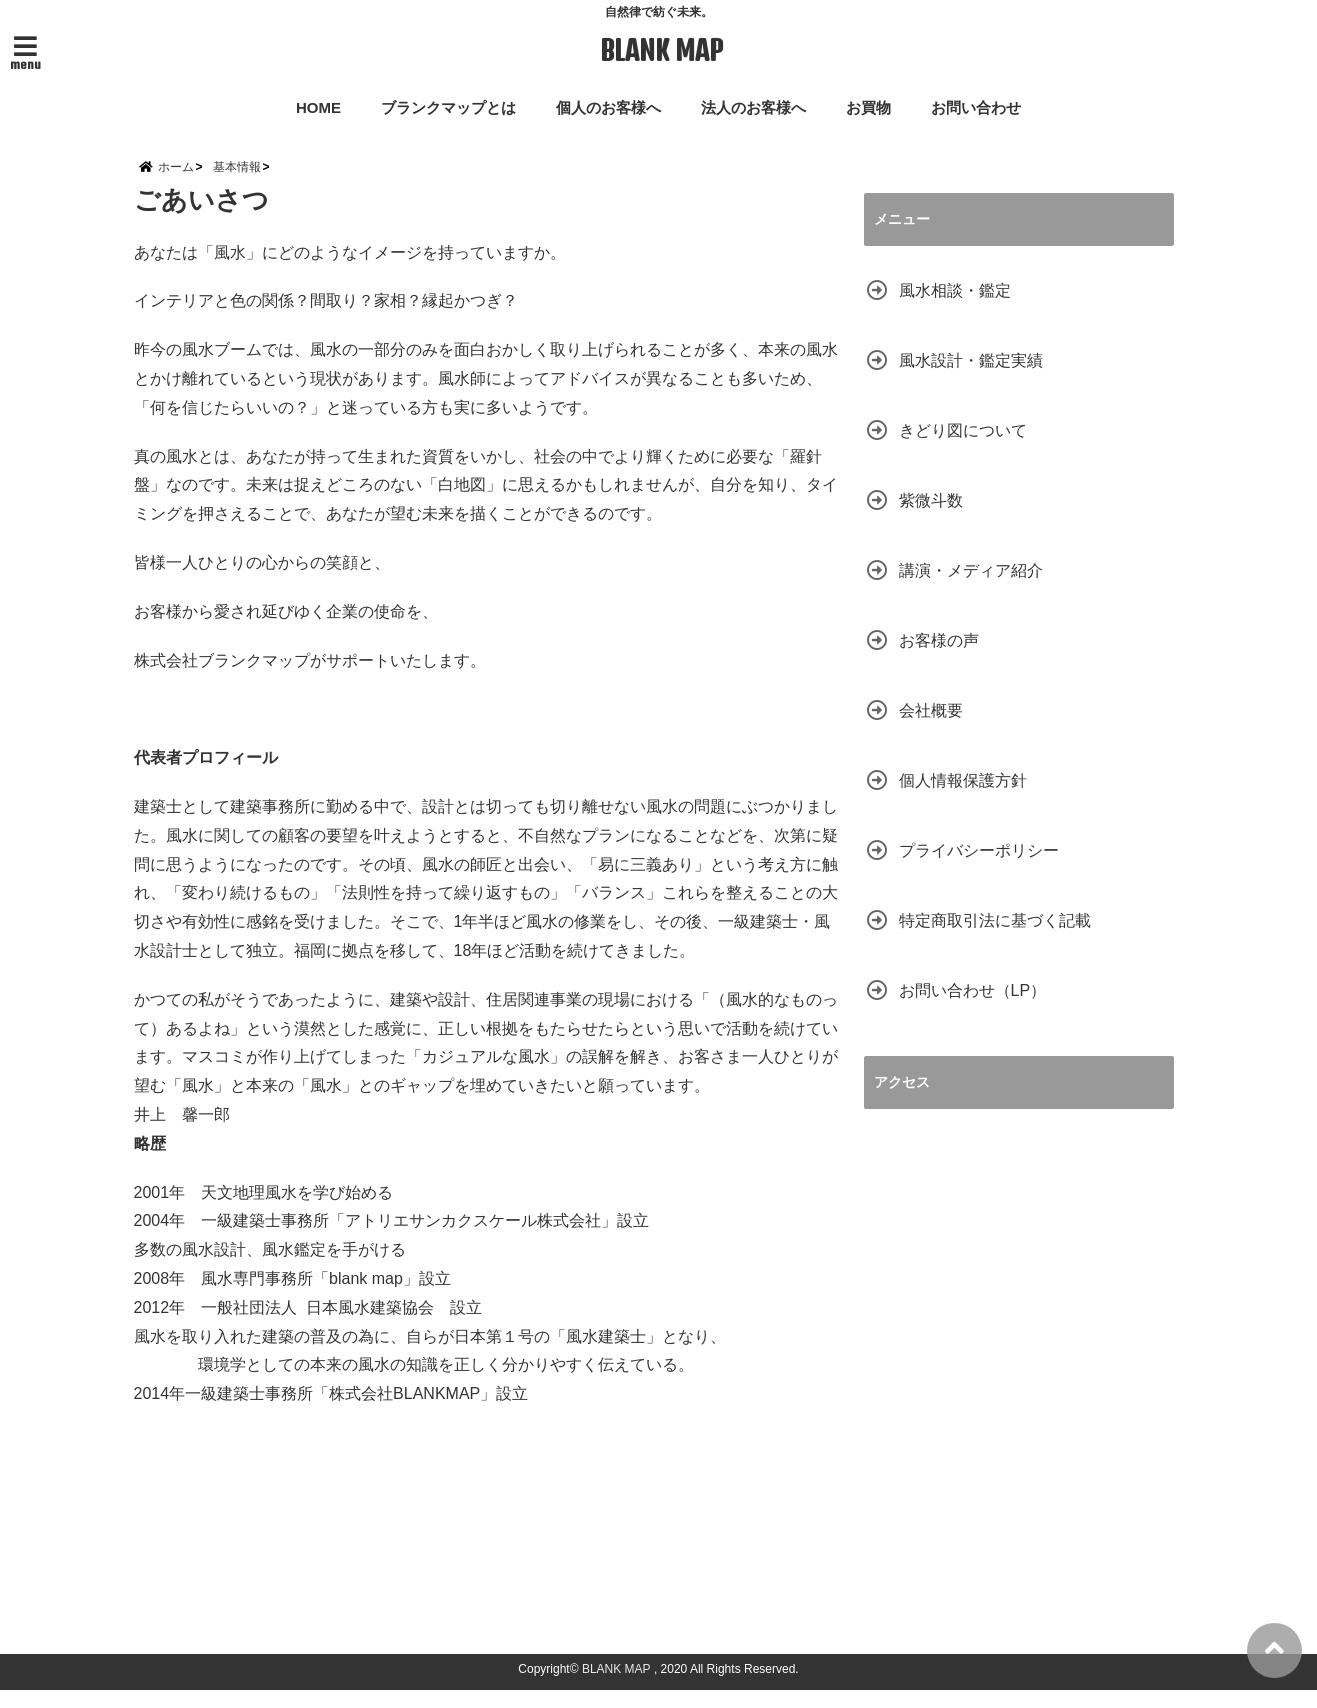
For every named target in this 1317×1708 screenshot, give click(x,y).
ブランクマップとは (448, 107)
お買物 (868, 107)
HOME (318, 107)
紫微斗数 (931, 517)
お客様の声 (939, 657)
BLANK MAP (661, 52)
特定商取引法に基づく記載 (995, 937)
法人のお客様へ (753, 107)
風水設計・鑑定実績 (971, 377)
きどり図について (963, 447)
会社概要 (931, 727)
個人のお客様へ (608, 107)
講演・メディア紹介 (971, 587)
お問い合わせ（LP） (973, 1007)
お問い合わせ (976, 107)
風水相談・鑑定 (955, 307)
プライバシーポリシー (979, 867)
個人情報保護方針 (963, 797)
